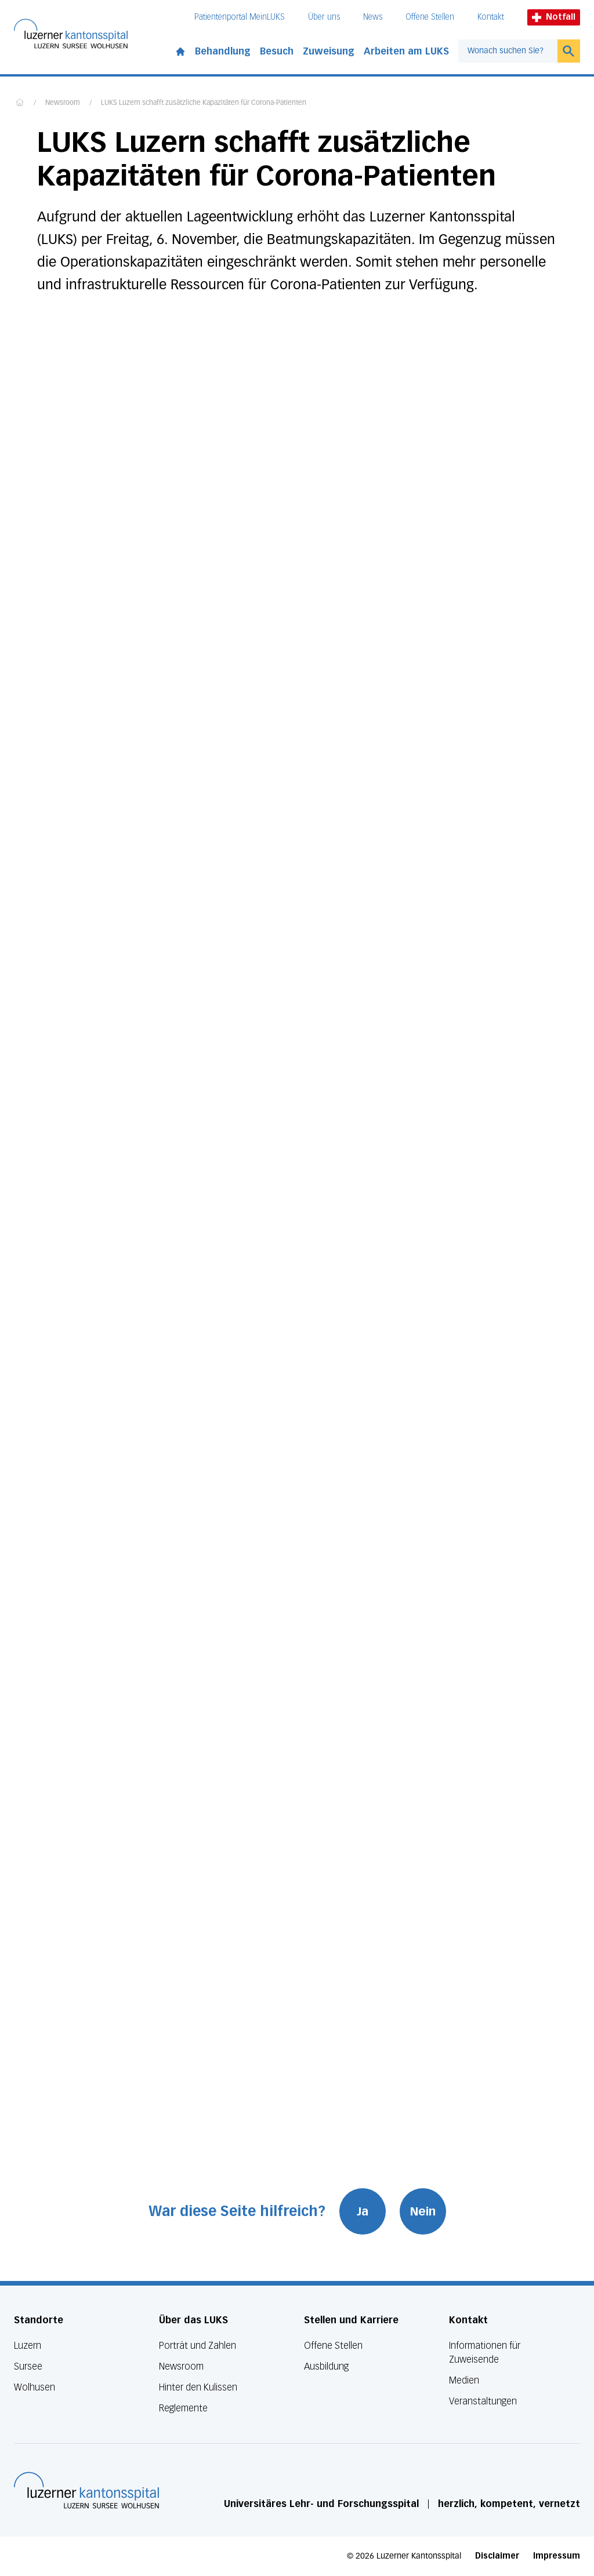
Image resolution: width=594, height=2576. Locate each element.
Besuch (277, 51)
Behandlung (223, 51)
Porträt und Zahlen (197, 2345)
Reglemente (183, 2408)
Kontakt (490, 17)
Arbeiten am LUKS (406, 51)
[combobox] (507, 51)
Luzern (27, 2345)
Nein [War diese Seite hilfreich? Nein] (423, 2211)
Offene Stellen (429, 17)
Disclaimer (497, 2556)
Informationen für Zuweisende (484, 2352)
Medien (464, 2380)
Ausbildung (326, 2366)
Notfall (553, 17)
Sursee (28, 2366)
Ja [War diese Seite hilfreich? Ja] (362, 2211)
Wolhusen (34, 2387)
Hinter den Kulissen (198, 2387)
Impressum (556, 2556)
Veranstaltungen (483, 2401)
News (372, 17)
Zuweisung (328, 51)
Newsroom (62, 103)
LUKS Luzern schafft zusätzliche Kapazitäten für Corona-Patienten (203, 103)
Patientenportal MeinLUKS (239, 17)
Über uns (324, 17)
